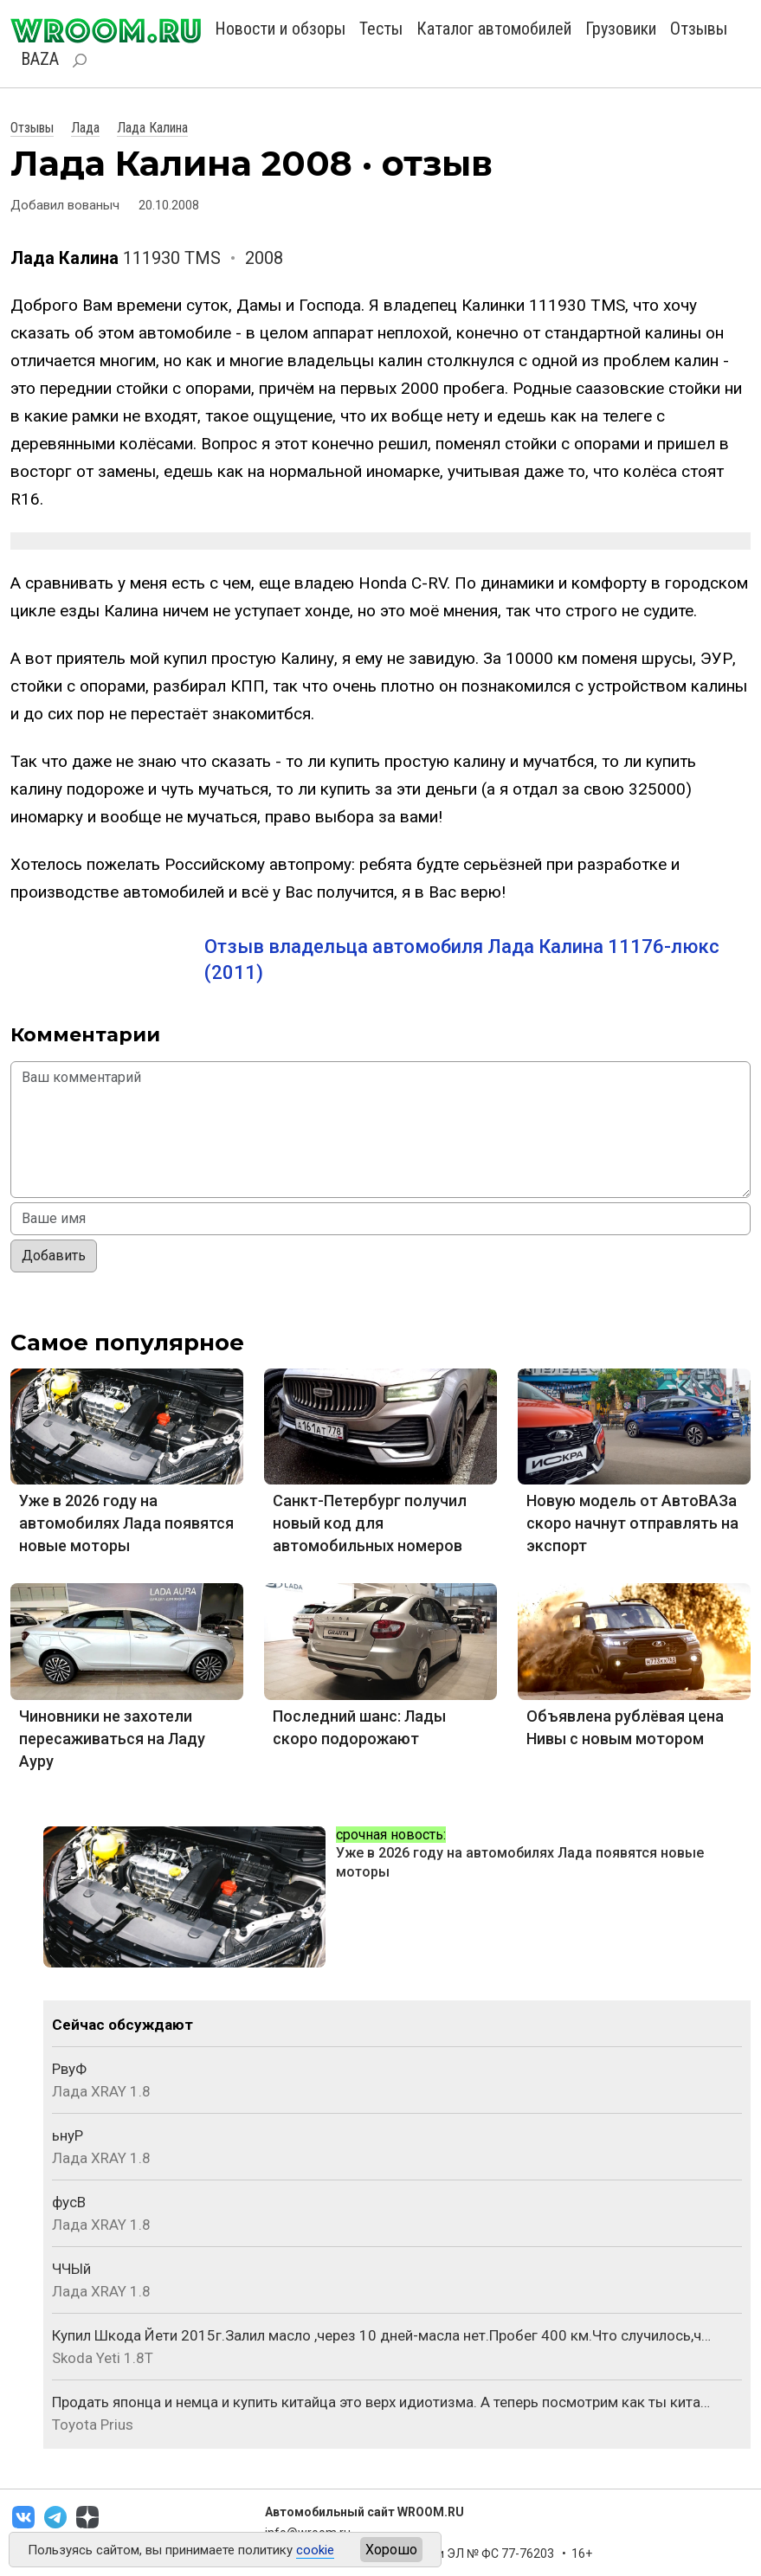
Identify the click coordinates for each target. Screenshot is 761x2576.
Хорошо (391, 2549)
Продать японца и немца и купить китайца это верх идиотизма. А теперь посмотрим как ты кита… (381, 2402)
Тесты (381, 28)
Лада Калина (152, 127)
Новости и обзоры (280, 28)
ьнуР (67, 2135)
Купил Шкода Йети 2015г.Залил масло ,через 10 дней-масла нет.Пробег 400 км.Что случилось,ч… (381, 2335)
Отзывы (698, 28)
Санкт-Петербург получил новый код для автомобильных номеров (370, 1523)
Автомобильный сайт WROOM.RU (364, 2512)
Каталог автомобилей (493, 28)
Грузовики (620, 28)
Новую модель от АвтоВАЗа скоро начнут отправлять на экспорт (632, 1523)
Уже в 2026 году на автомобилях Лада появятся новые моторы (126, 1523)
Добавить (54, 1255)
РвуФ (69, 2068)
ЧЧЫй (71, 2268)
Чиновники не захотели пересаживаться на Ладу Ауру (112, 1738)
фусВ (69, 2202)
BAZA (40, 58)
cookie (315, 2550)
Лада (85, 127)
